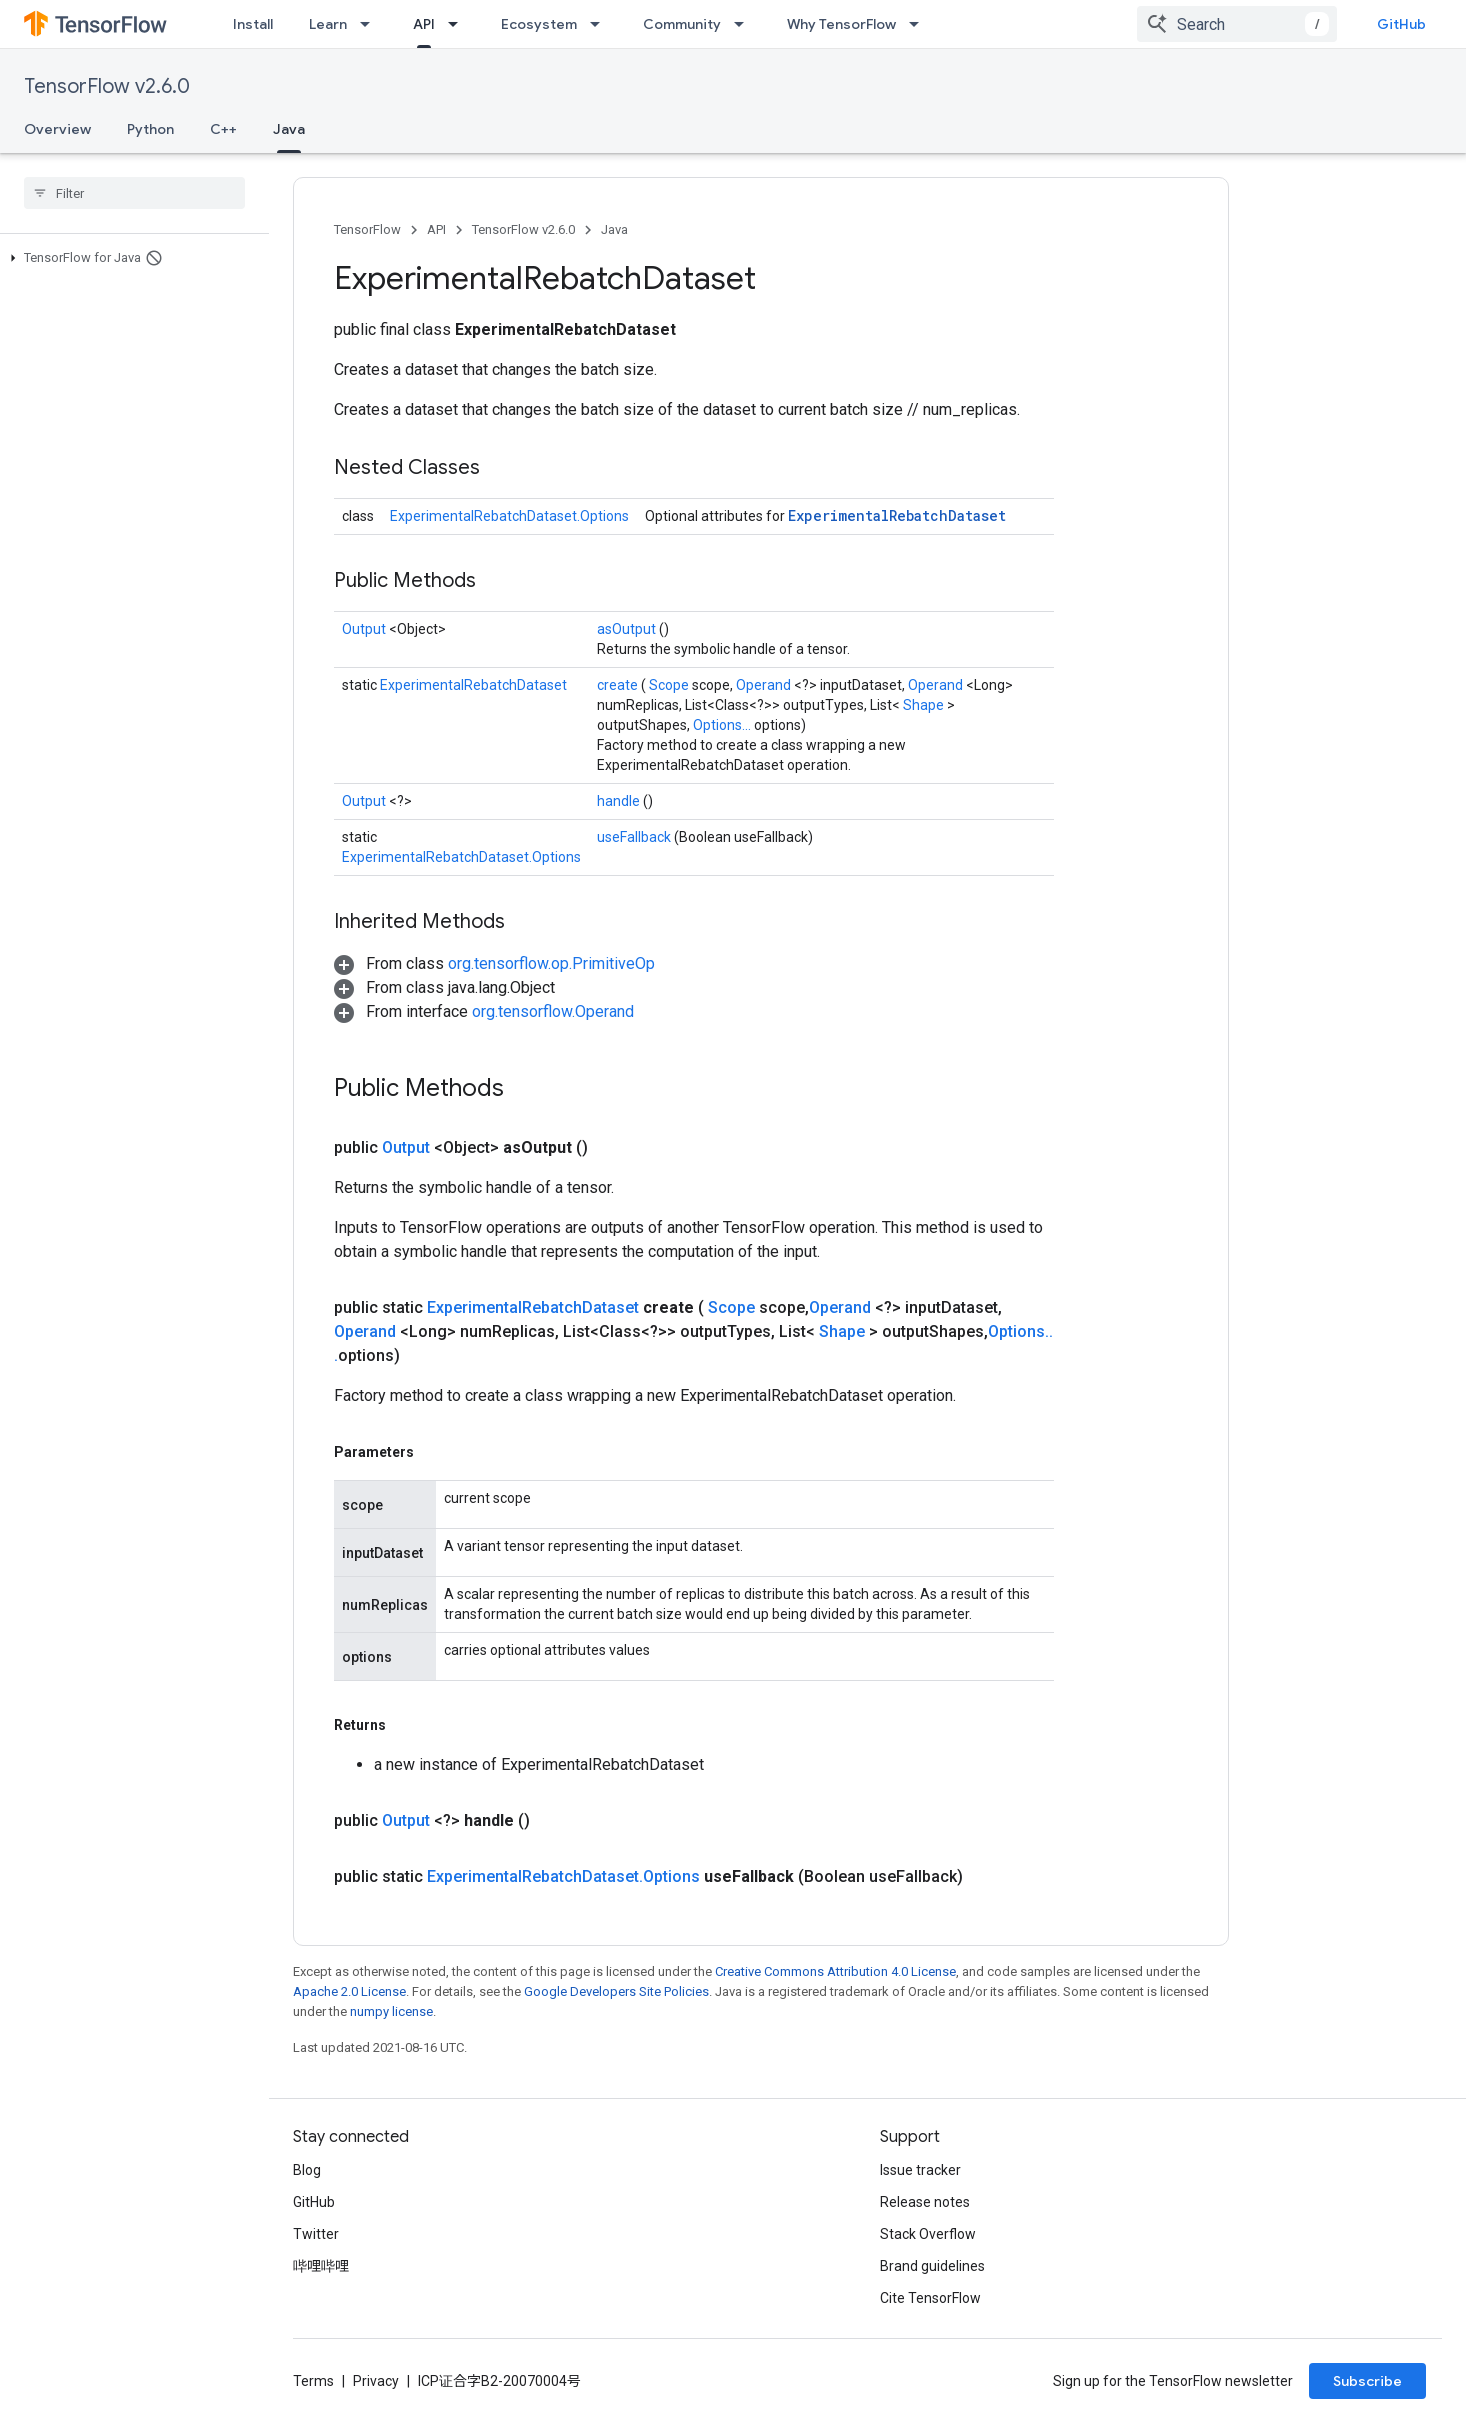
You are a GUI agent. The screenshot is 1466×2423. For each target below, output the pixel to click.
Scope (670, 685)
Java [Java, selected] (289, 129)
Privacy (376, 2381)
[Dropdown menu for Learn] (371, 24)
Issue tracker (920, 2170)
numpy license (391, 2011)
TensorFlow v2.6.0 (107, 86)
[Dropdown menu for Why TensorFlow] (920, 24)
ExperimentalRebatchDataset (897, 515)
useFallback (635, 837)
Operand (765, 685)
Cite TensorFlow (930, 2298)
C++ (223, 129)
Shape (925, 705)
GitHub (1401, 24)
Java (614, 229)
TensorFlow (367, 229)
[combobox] (1237, 24)
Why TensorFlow (841, 24)
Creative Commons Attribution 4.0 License (835, 1971)
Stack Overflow (928, 2234)
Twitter (316, 2234)
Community (682, 24)
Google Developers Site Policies (616, 1991)
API (436, 229)
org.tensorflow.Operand (553, 1011)
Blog (307, 2170)
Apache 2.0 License (349, 1991)
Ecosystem (539, 24)
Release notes (925, 2202)
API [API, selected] (424, 24)
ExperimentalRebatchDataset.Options (509, 516)
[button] (130, 258)
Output (365, 629)
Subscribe (1367, 2381)
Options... (723, 725)
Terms (313, 2381)
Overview (57, 129)
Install (253, 24)
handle (620, 801)
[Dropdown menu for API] (459, 24)
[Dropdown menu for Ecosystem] (601, 24)
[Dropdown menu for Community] (745, 24)
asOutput (628, 629)
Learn (328, 24)
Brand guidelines (932, 2266)
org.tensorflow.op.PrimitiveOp (551, 963)
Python (150, 129)
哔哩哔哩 (321, 2266)
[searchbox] (134, 193)
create (619, 685)
